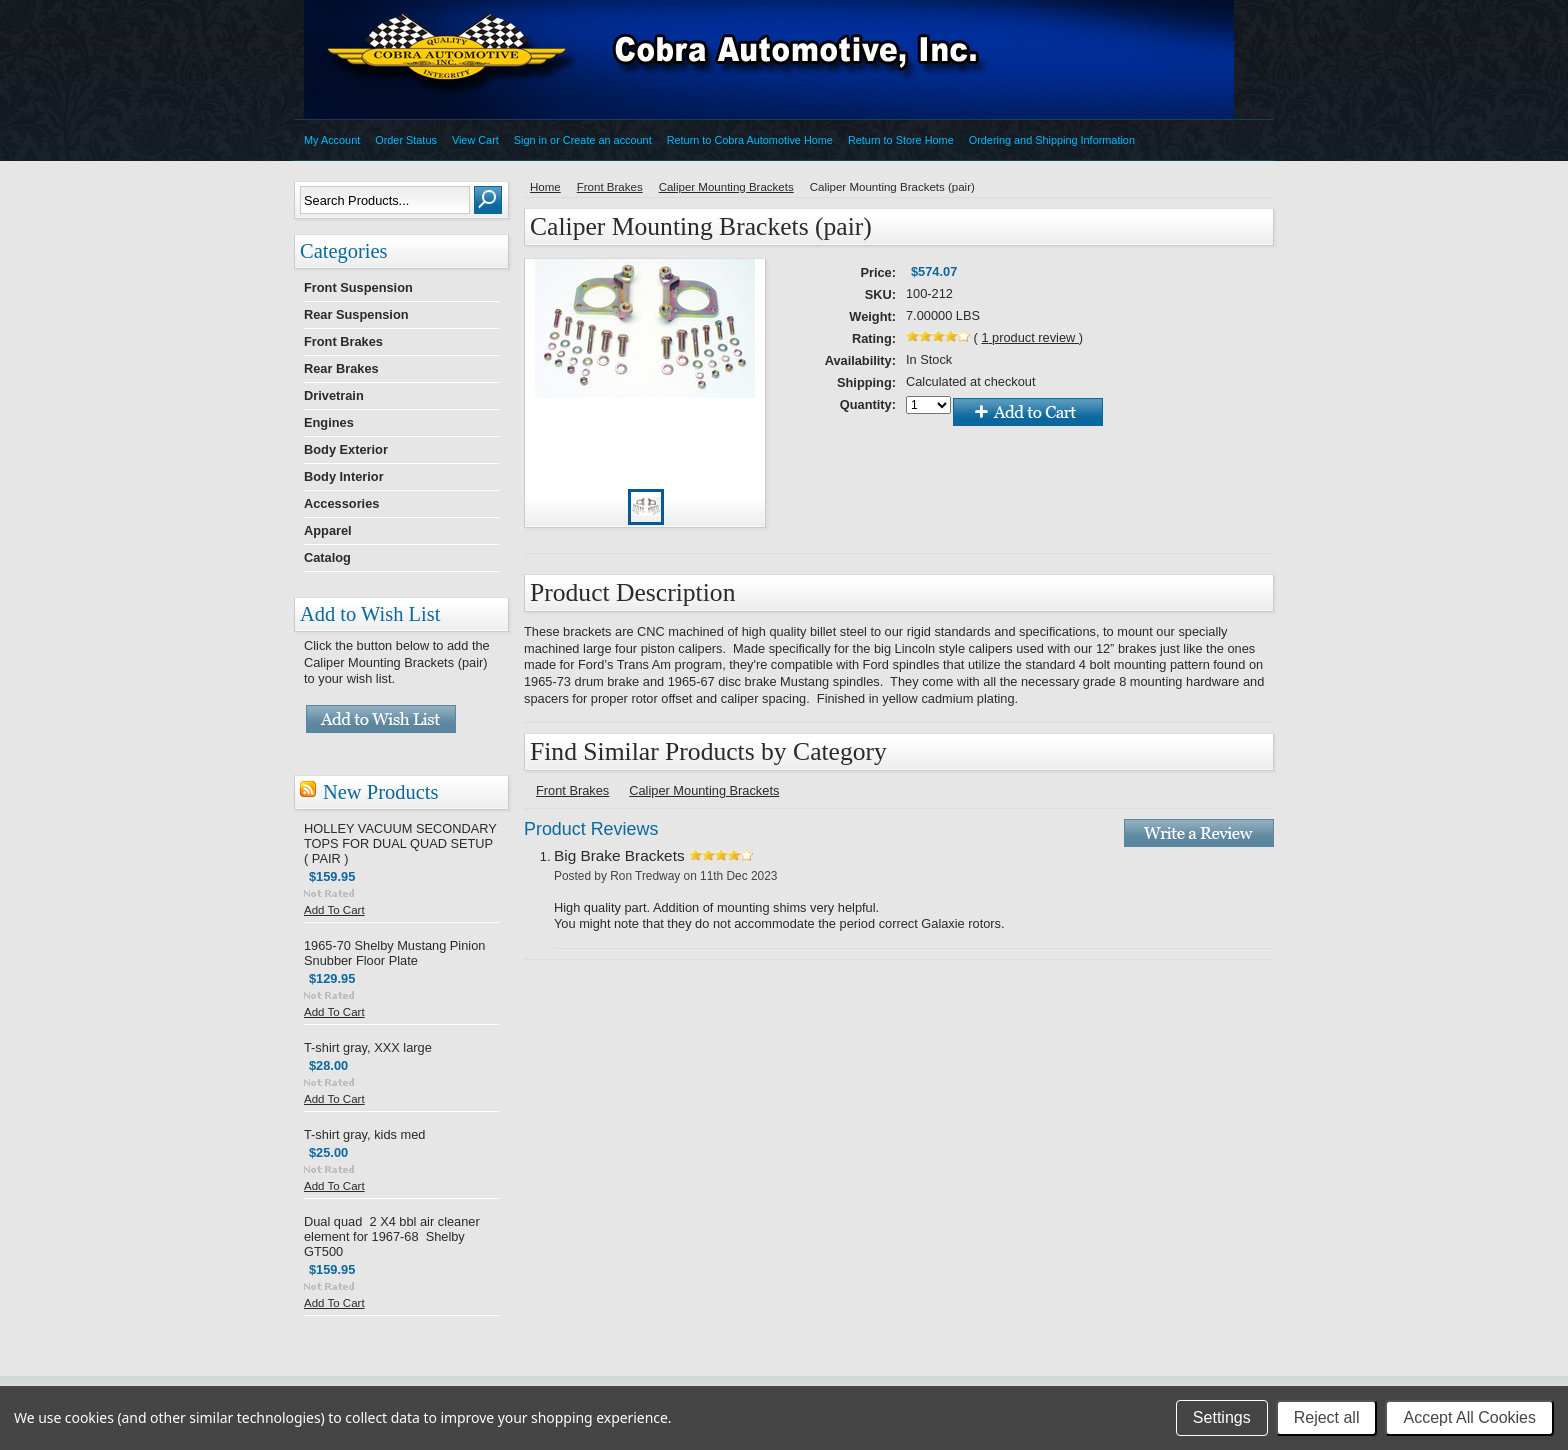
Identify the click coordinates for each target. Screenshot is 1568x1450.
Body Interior (344, 476)
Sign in (530, 140)
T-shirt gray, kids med (364, 1134)
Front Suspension (358, 287)
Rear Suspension (356, 314)
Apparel (328, 530)
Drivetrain (334, 395)
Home (545, 187)
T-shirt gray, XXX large (368, 1047)
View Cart (475, 140)
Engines (329, 422)
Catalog (327, 557)
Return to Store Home (901, 140)
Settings (1222, 1417)
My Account (332, 140)
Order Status (406, 140)
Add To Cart (334, 910)
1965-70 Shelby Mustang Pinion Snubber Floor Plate (394, 953)
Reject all (1327, 1417)
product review (1029, 337)
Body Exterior (346, 449)
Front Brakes (343, 341)
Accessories (341, 503)
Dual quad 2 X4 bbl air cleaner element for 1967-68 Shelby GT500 (392, 1236)
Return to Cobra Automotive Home (750, 140)
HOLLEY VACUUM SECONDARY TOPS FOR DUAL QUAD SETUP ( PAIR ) (400, 843)
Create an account (607, 140)
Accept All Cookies (1469, 1417)
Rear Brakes (341, 368)
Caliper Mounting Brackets (726, 187)
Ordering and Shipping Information (1052, 140)
